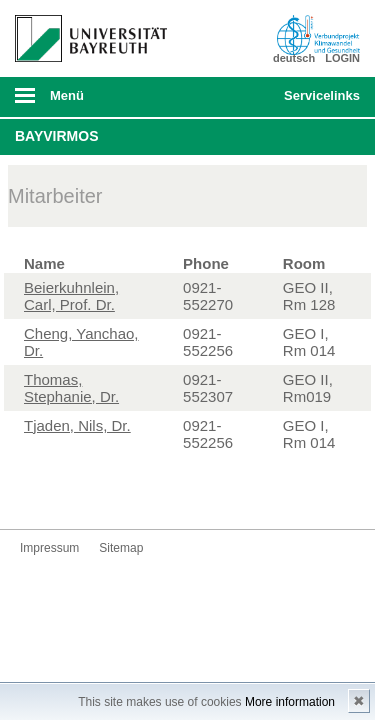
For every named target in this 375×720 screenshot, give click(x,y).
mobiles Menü (83, 102)
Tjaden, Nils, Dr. (77, 425)
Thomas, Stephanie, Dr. (71, 388)
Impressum (49, 548)
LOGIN (342, 58)
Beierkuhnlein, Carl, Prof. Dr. (71, 296)
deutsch (294, 58)
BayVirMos (57, 136)
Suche (236, 97)
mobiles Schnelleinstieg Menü (318, 102)
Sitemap (121, 548)
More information (290, 702)
